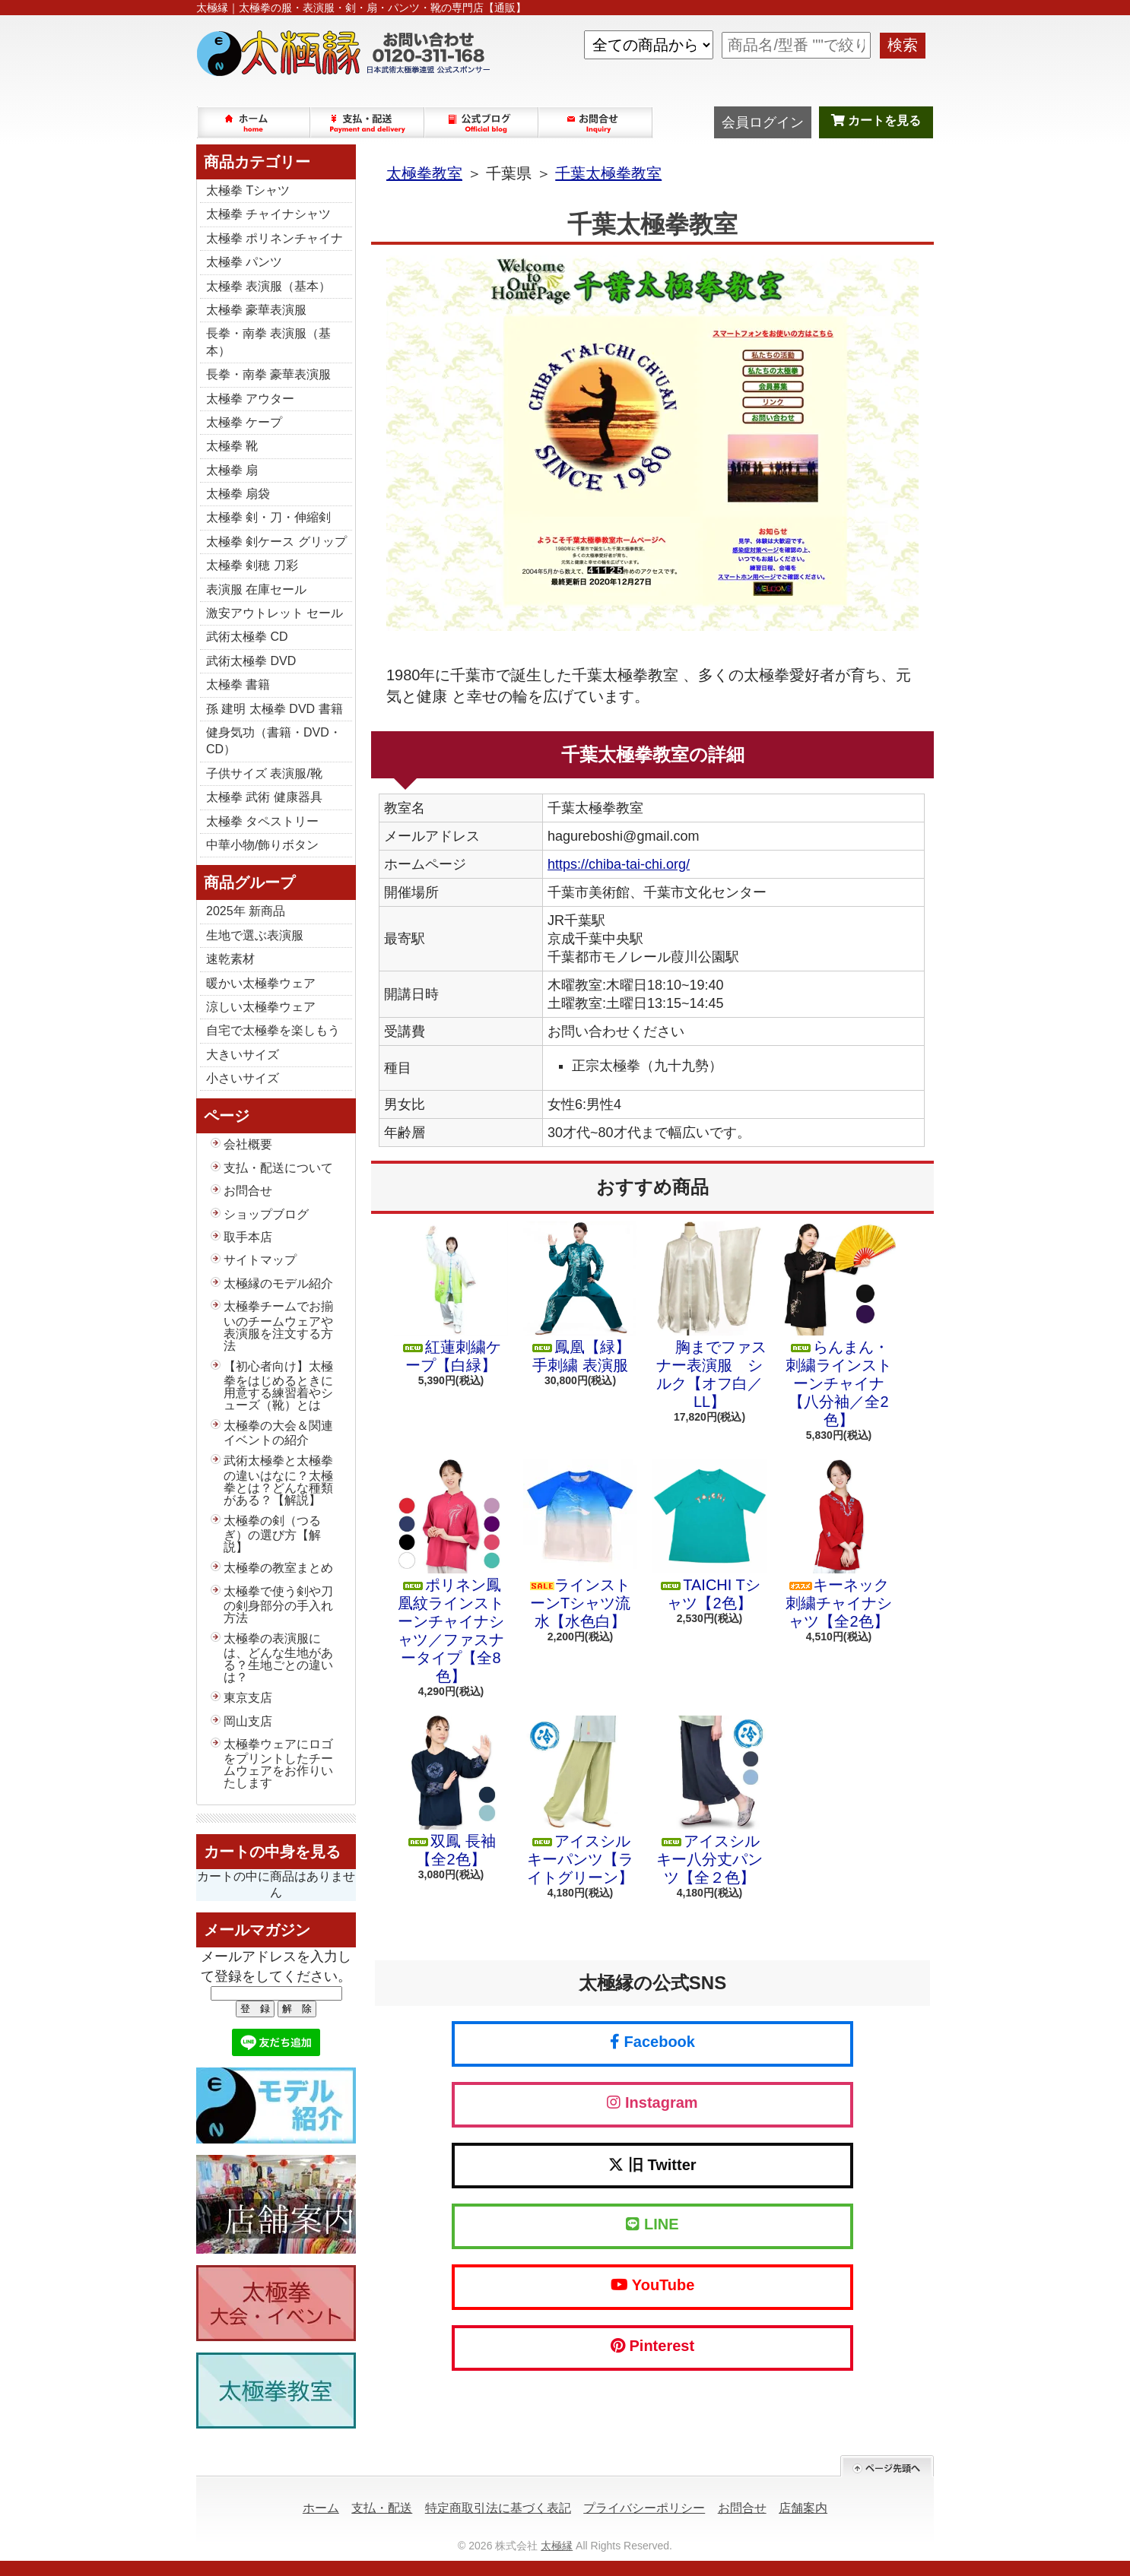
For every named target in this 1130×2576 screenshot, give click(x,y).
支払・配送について (368, 122)
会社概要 (248, 1144)
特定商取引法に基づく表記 (498, 2508)
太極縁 (557, 2546)
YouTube (653, 2285)
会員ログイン (763, 122)
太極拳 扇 (232, 470)
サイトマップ (260, 1259)
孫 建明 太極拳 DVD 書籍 (274, 708)
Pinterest (652, 2345)
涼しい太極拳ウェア (261, 1006)
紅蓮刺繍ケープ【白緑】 (451, 1297)
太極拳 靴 (232, 445)
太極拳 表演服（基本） (268, 286)
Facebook (652, 2041)
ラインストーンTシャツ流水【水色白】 (580, 1544)
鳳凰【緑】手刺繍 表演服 (580, 1297)
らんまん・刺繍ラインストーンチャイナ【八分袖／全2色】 (839, 1324)
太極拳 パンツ (244, 261)
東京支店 (248, 1697)
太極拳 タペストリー (262, 821)
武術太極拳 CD (247, 636)
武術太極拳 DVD (251, 660)
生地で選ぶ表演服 (254, 935)
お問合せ (596, 122)
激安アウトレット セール (274, 613)
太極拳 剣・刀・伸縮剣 (268, 517)
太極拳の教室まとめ (278, 1567)
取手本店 (248, 1237)
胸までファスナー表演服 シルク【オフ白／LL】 (709, 1315)
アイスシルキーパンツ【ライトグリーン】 (580, 1801)
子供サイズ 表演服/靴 (264, 773)
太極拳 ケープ (244, 422)
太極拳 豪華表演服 (256, 309)
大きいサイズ (242, 1054)
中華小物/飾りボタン (262, 844)
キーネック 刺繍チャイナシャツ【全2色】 (839, 1544)
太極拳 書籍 (238, 684)
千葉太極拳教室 (608, 173)
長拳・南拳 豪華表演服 (268, 374)
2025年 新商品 (245, 911)
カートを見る (876, 120)
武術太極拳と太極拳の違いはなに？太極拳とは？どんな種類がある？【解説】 (278, 1480)
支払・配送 (381, 2508)
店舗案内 (803, 2508)
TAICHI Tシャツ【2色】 (709, 1535)
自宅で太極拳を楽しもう (273, 1030)
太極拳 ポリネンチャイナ (274, 238)
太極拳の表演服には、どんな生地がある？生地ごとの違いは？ (278, 1658)
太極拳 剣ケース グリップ (276, 541)
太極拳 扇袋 (238, 493)
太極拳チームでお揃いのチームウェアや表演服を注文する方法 (278, 1325)
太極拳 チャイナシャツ (268, 214)
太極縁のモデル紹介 (278, 1283)
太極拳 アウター (250, 398)
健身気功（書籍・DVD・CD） (273, 741)
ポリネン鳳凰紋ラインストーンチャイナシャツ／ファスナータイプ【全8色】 (451, 1571)
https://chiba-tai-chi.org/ (619, 864)
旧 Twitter (652, 2164)
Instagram (652, 2102)
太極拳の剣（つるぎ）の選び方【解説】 (272, 1534)
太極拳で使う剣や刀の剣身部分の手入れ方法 (278, 1604)
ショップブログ (482, 122)
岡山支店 (248, 1721)
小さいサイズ (242, 1078)
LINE (652, 2224)
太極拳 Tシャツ (248, 190)
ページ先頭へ (887, 2466)
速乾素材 (230, 958)
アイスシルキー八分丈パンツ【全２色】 (709, 1801)
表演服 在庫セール (256, 589)
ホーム (254, 122)
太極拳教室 (424, 173)
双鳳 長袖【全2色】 (451, 1792)
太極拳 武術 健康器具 (264, 797)
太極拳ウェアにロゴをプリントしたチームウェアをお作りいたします (278, 1763)
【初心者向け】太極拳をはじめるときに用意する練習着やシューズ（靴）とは (278, 1386)
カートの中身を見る (272, 1851)
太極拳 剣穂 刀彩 (252, 565)
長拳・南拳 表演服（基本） (268, 341)
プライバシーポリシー (644, 2508)
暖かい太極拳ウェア (261, 983)
